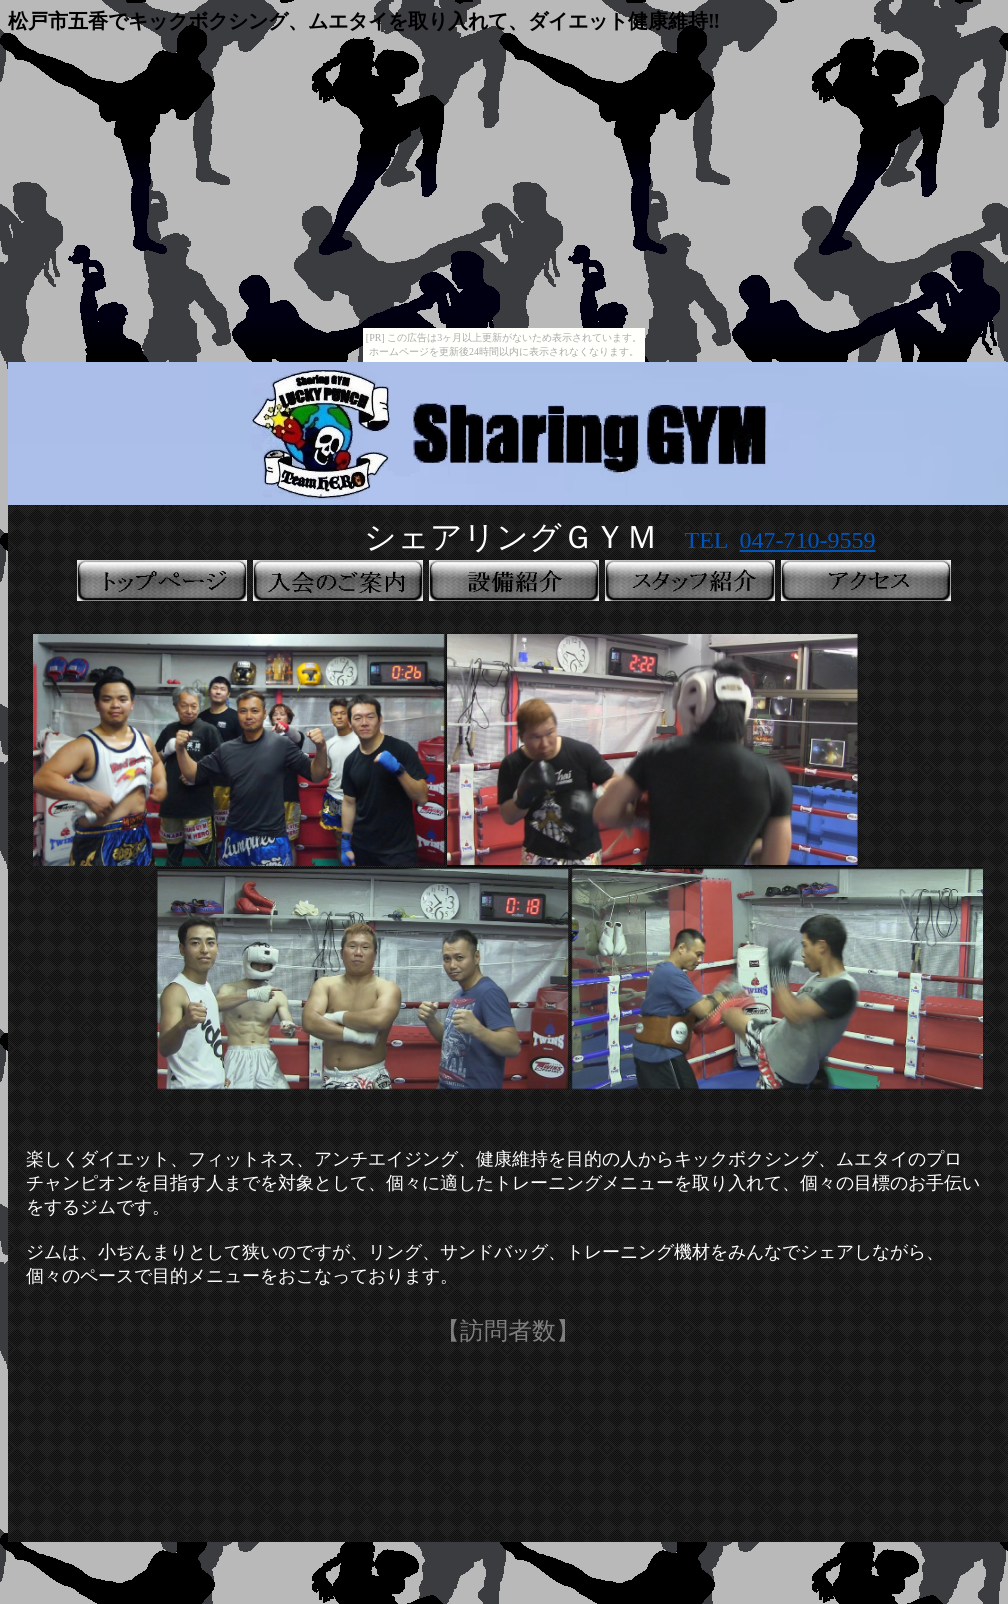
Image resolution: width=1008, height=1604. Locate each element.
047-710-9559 (808, 540)
